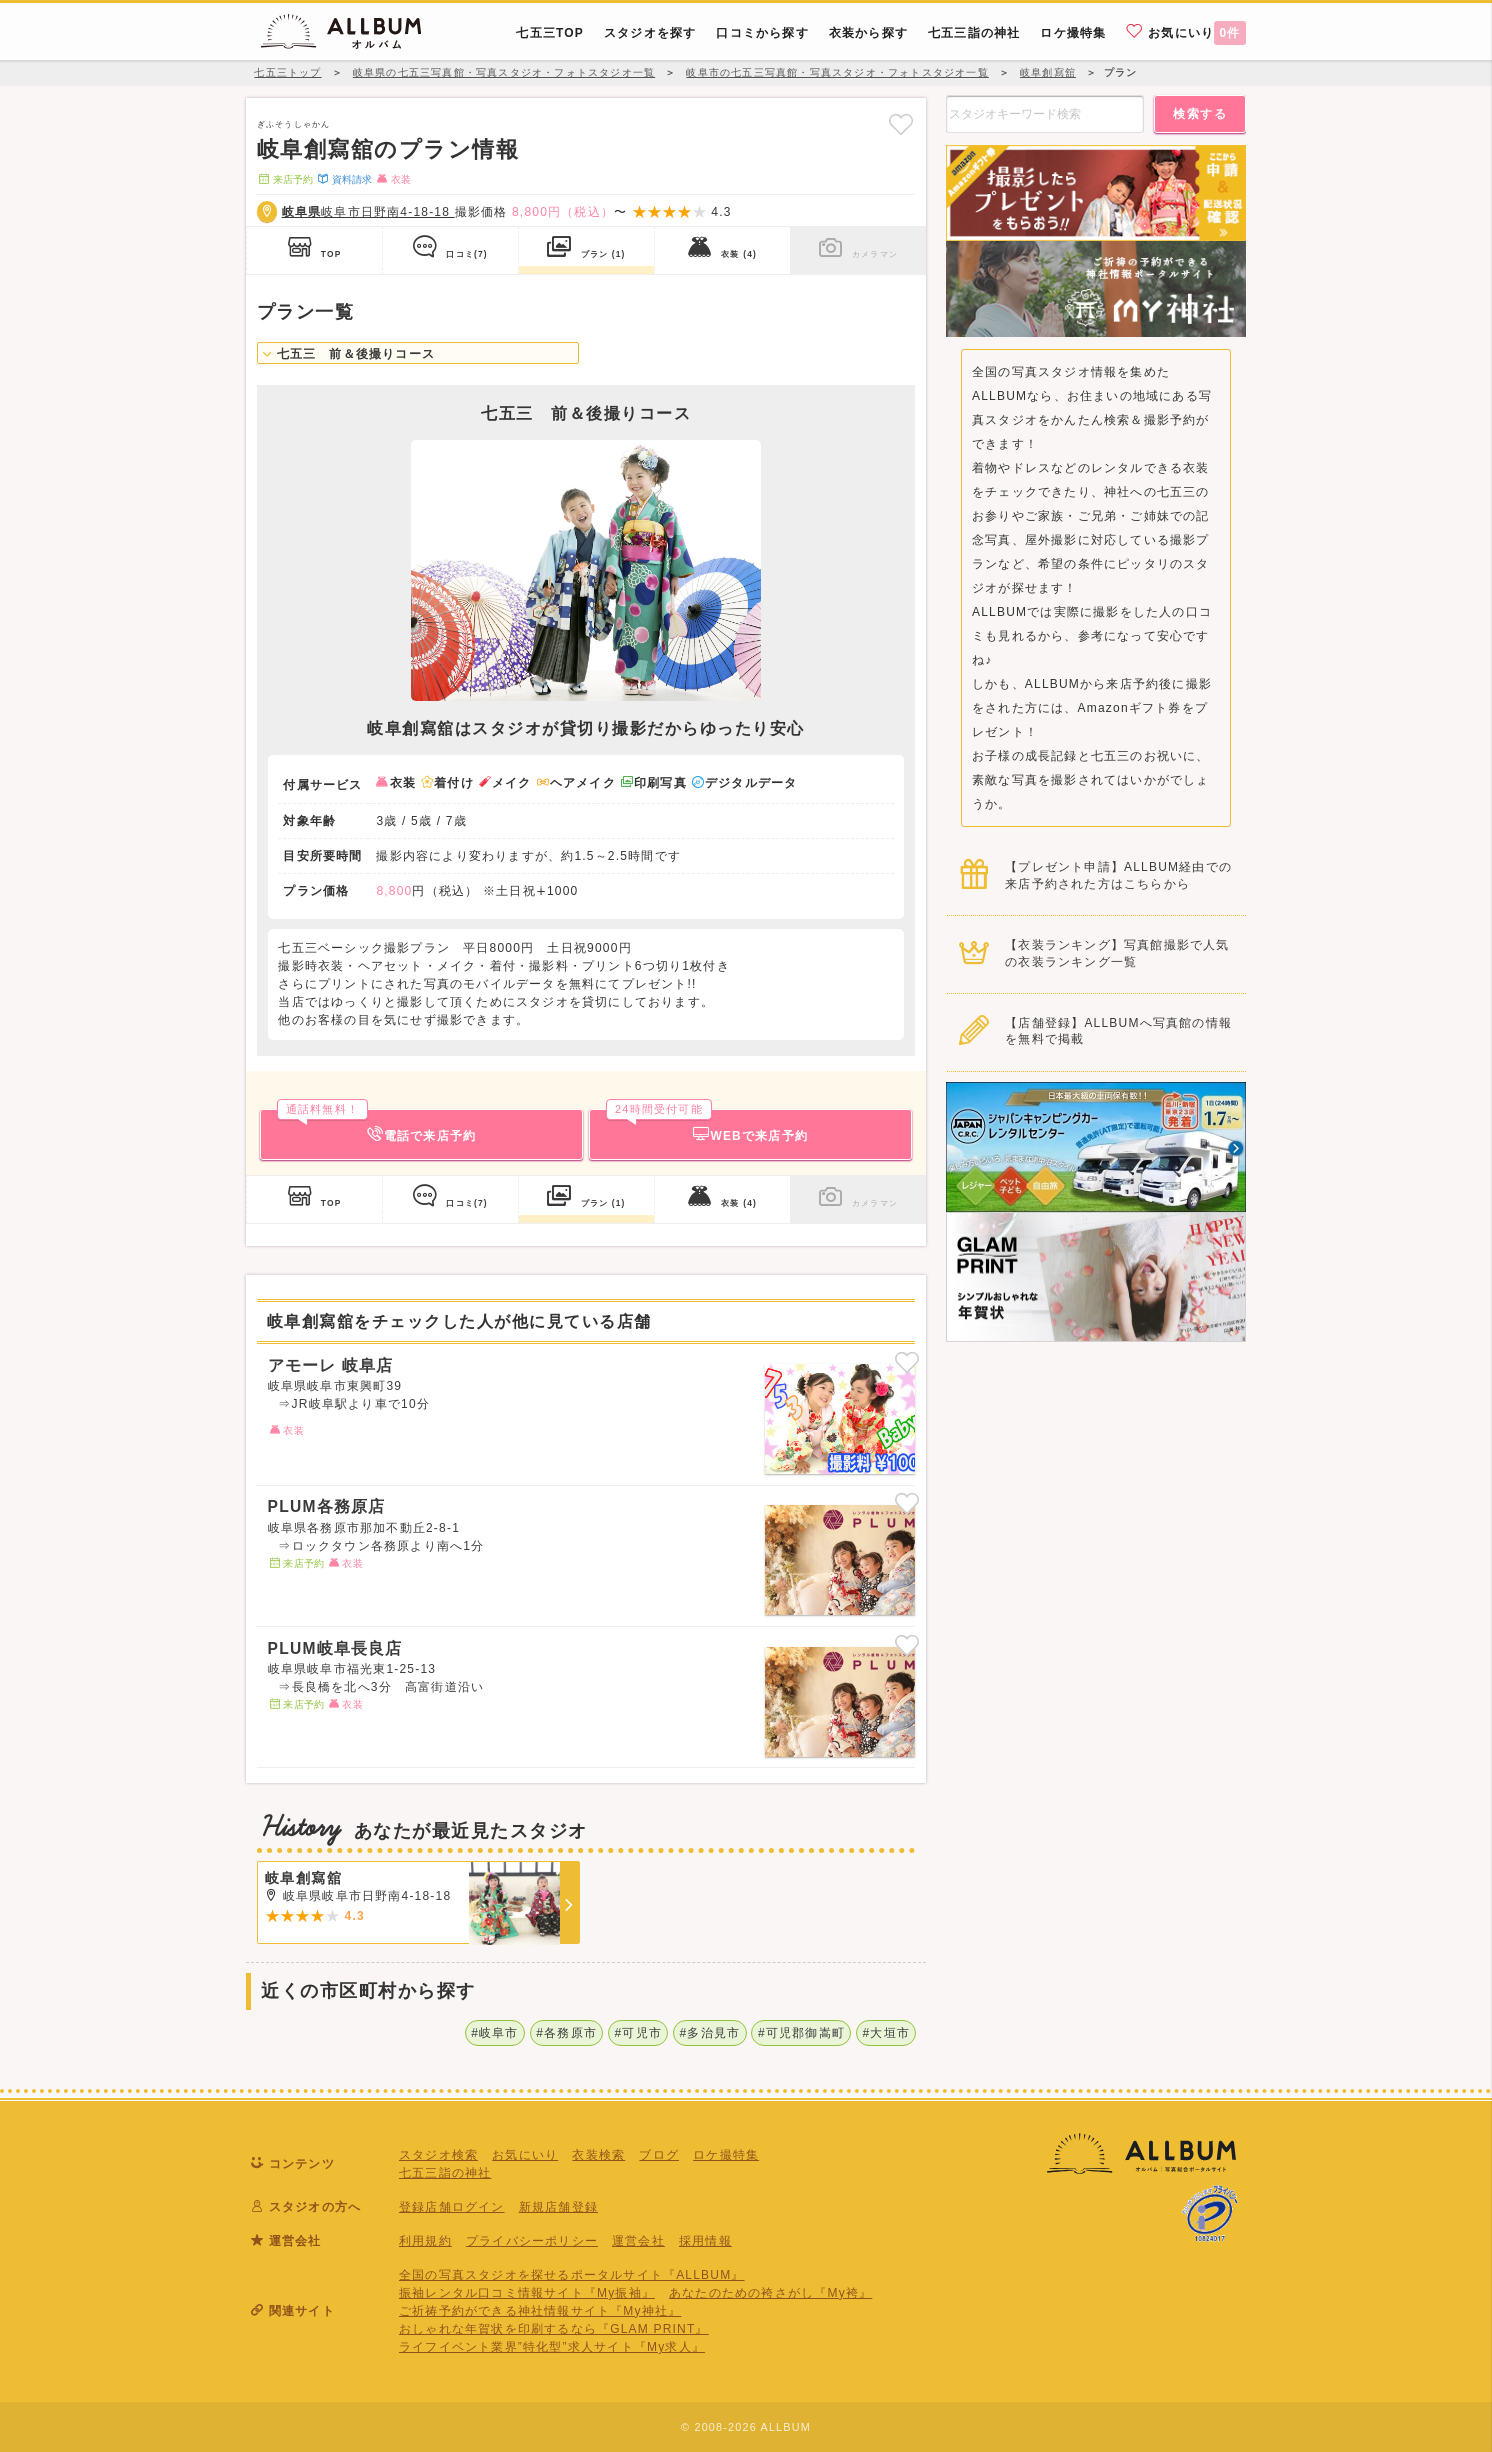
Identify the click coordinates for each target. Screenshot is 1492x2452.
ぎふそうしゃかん (294, 124)
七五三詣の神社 (445, 2173)
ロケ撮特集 (726, 2155)
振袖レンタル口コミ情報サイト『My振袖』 (527, 2293)
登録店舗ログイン (452, 2207)
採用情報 (705, 2241)
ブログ (659, 2155)
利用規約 (425, 2241)
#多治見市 (710, 2033)
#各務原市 (566, 2033)
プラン (586, 247)
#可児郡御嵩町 (801, 2033)
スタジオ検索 (438, 2155)
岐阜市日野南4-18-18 (368, 212)
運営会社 (638, 2241)
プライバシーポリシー (532, 2241)
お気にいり (1186, 32)
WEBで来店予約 (707, 1126)
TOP (315, 247)
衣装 (722, 247)
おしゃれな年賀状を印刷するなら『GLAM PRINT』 (554, 2329)
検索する (1200, 114)
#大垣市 (886, 2033)
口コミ (450, 247)
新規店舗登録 (558, 2207)
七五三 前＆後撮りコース (349, 354)
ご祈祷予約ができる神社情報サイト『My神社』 (540, 2311)
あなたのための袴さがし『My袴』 (770, 2293)
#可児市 (638, 2033)
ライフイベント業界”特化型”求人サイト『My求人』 (552, 2347)
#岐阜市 (494, 2033)
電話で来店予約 (376, 1126)
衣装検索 (598, 2155)
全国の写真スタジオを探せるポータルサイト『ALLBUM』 (572, 2275)
